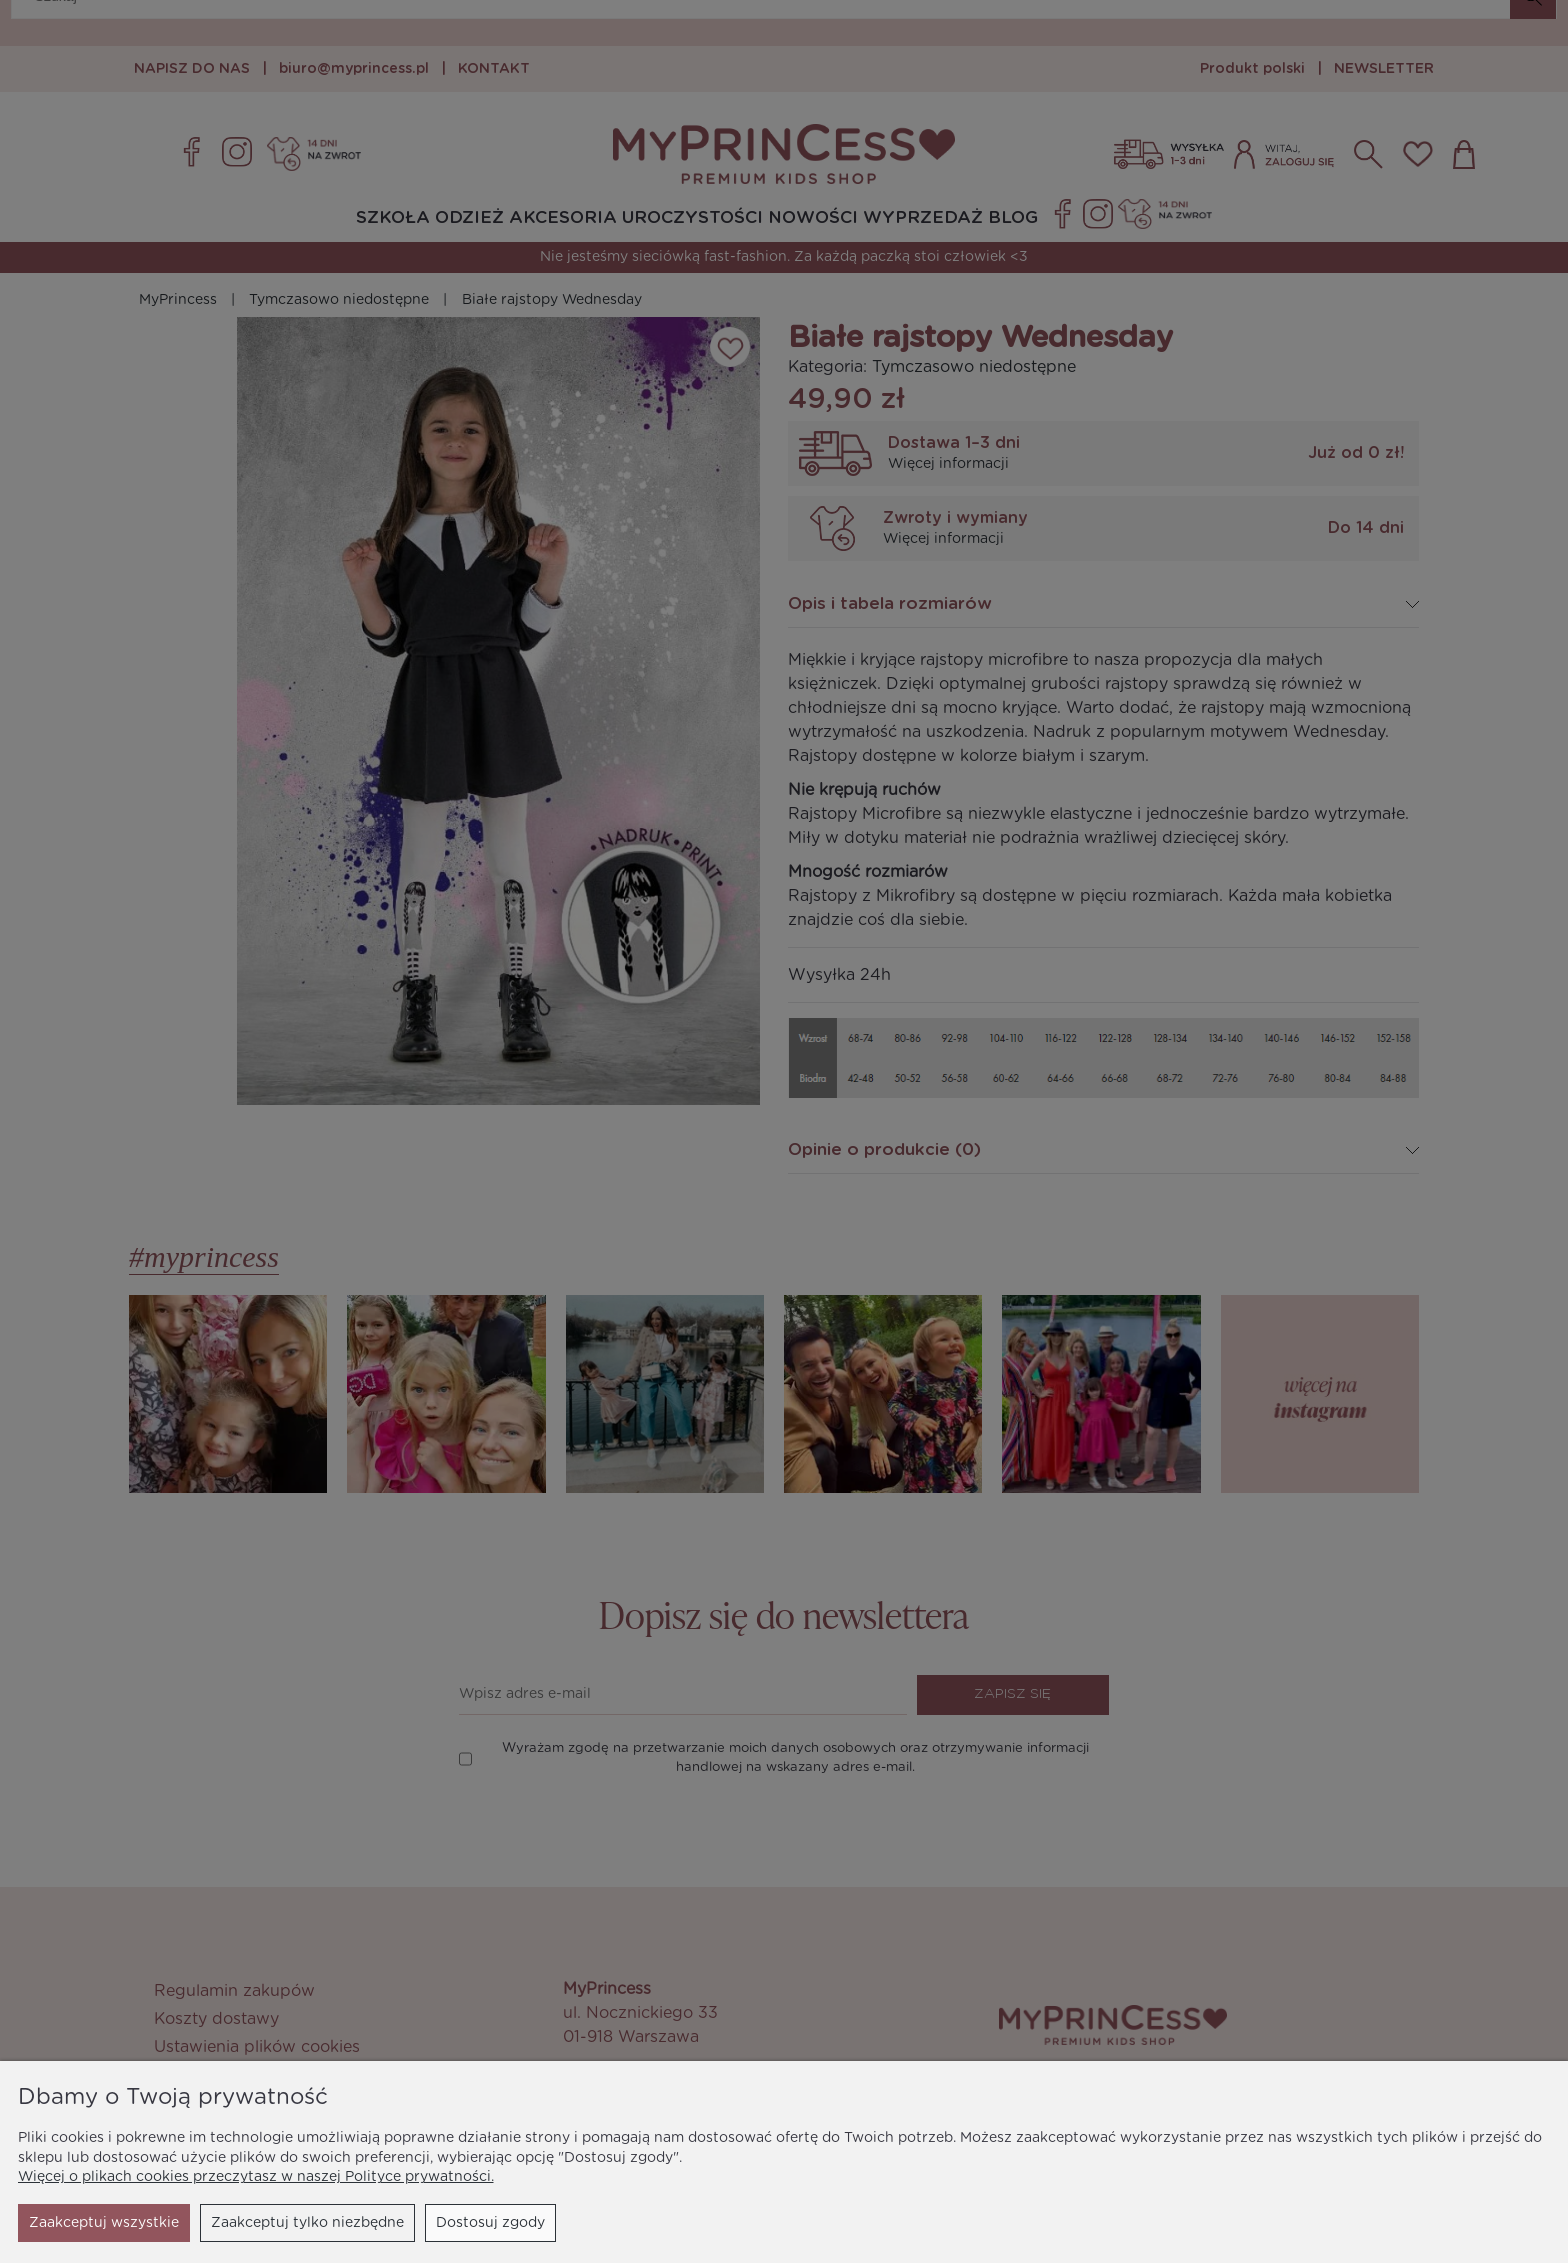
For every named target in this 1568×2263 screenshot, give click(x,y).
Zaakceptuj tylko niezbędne (125, 2223)
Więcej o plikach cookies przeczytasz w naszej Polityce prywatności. (256, 2177)
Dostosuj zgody (308, 2223)
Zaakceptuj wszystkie (470, 2223)
